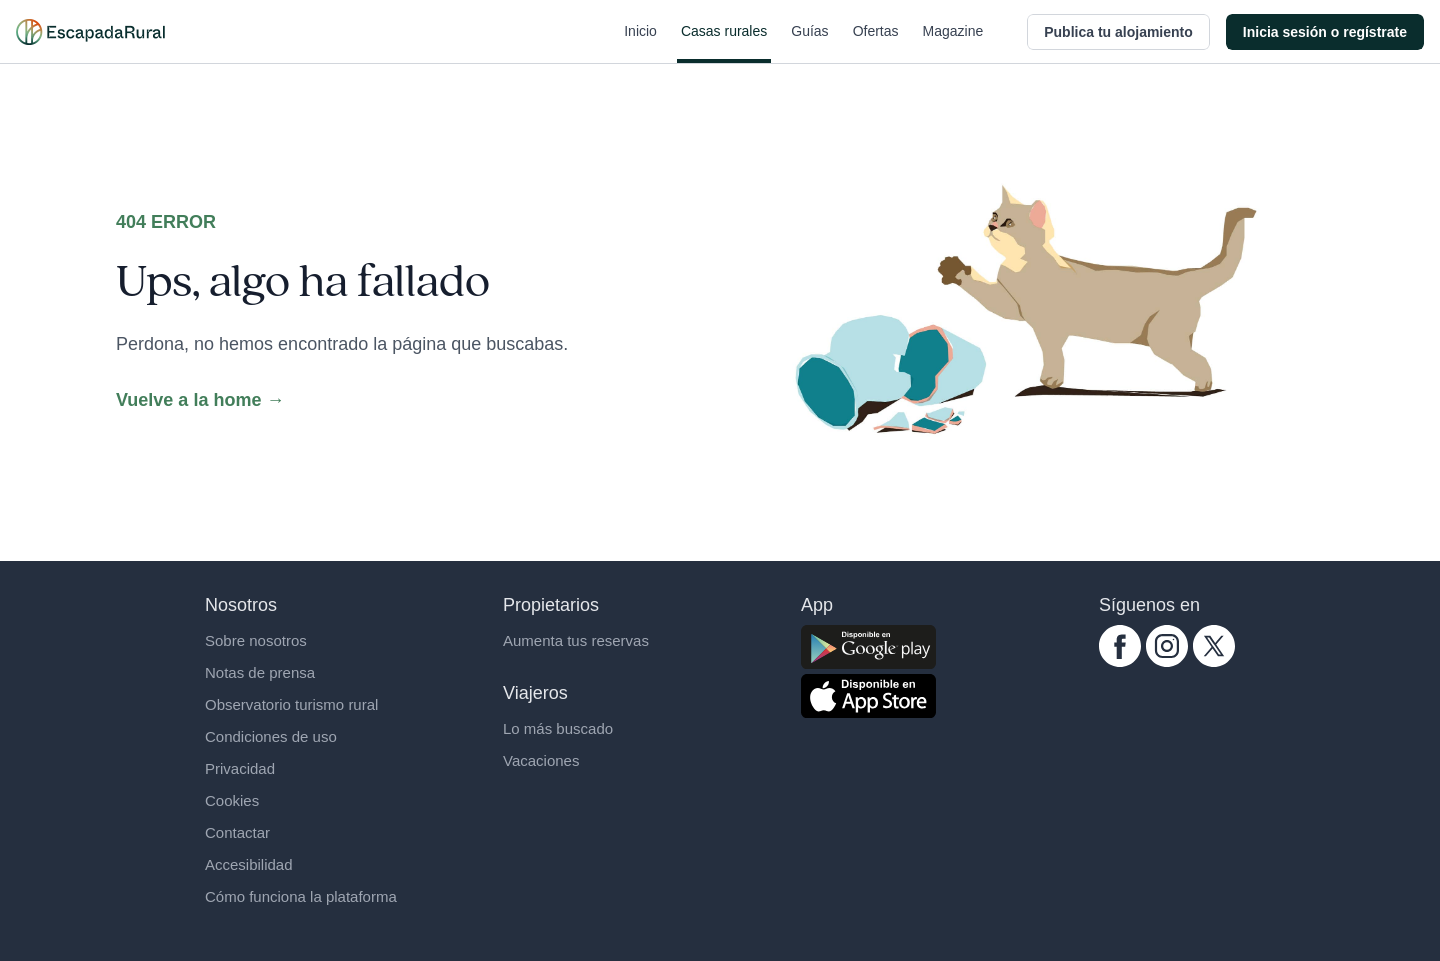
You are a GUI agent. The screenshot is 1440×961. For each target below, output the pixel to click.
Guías (809, 43)
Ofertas (876, 43)
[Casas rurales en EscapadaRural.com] (90, 32)
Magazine (953, 43)
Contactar (237, 832)
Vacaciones (541, 760)
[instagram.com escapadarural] (1167, 646)
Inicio (640, 43)
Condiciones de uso (271, 736)
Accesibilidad (249, 864)
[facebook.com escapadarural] (1120, 646)
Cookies (232, 800)
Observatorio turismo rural (291, 704)
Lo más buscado (558, 728)
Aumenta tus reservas (576, 640)
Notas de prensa (260, 672)
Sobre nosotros (256, 640)
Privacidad (240, 768)
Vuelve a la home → (200, 400)
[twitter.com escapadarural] (1214, 646)
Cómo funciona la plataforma (301, 896)
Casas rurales (724, 43)
